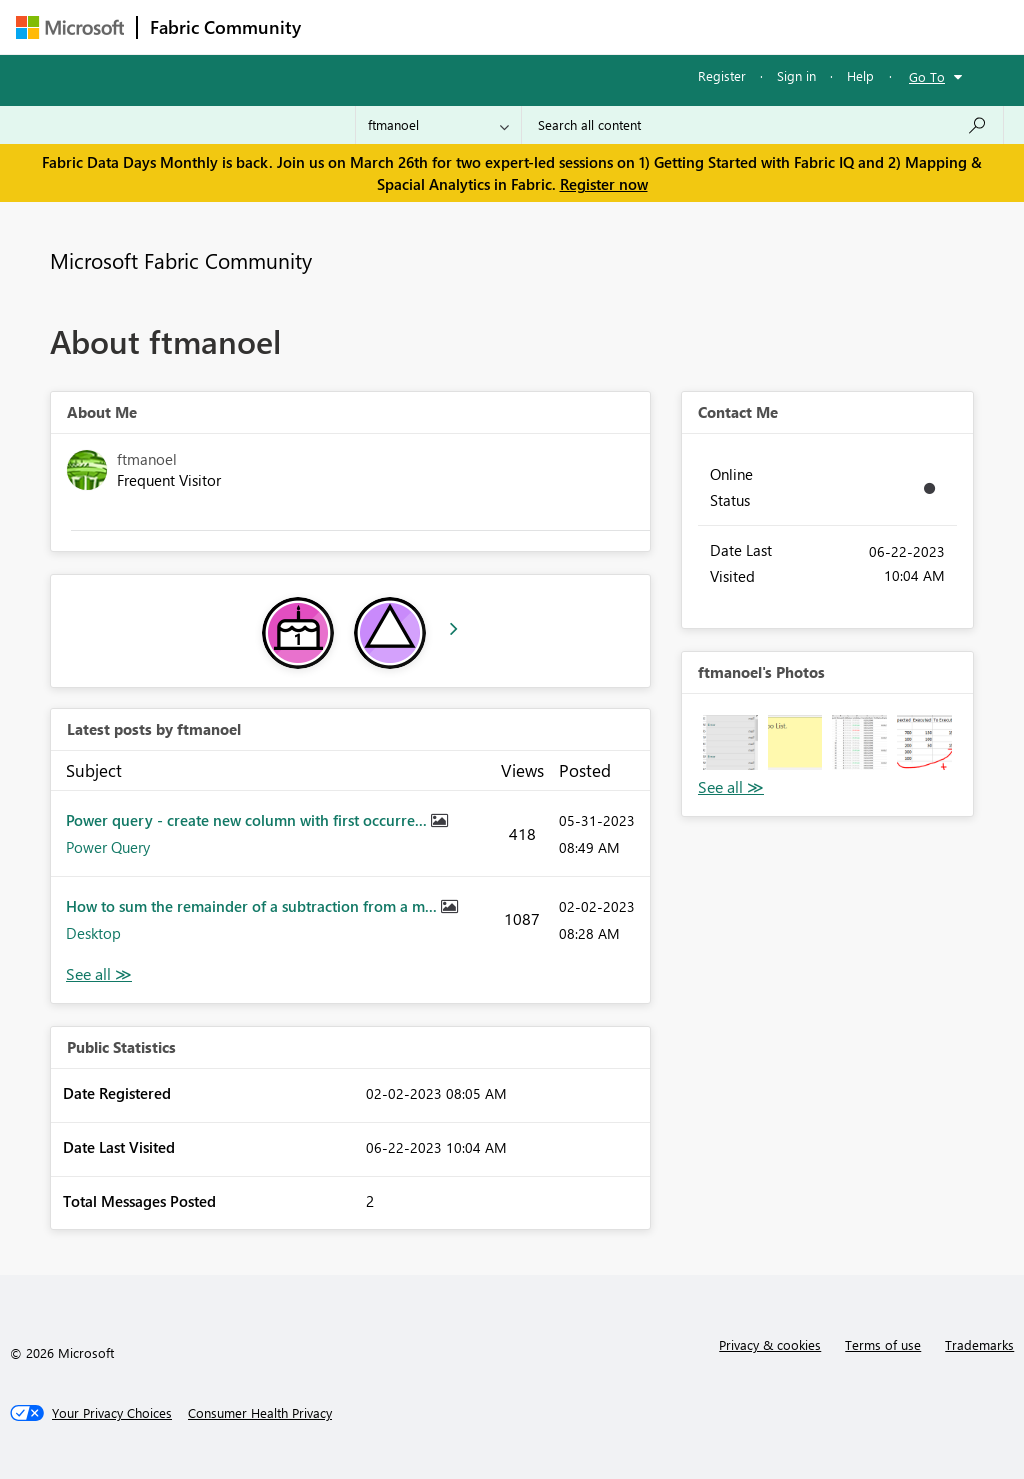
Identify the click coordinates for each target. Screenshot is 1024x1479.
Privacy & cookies (770, 1344)
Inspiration (434, 26)
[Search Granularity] (438, 125)
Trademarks (979, 1344)
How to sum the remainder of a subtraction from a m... (253, 906)
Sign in (796, 75)
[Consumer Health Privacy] (260, 1413)
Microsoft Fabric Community (181, 260)
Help (860, 75)
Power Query (108, 847)
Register (722, 75)
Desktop (93, 933)
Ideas (516, 26)
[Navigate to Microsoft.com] (70, 27)
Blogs (695, 26)
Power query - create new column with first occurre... (248, 820)
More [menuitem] (763, 26)
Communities (605, 26)
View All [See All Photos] (731, 787)
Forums (346, 26)
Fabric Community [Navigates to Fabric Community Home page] (225, 27)
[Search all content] (762, 125)
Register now (604, 184)
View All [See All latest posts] (99, 974)
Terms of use (883, 1344)
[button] (730, 742)
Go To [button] (927, 76)
